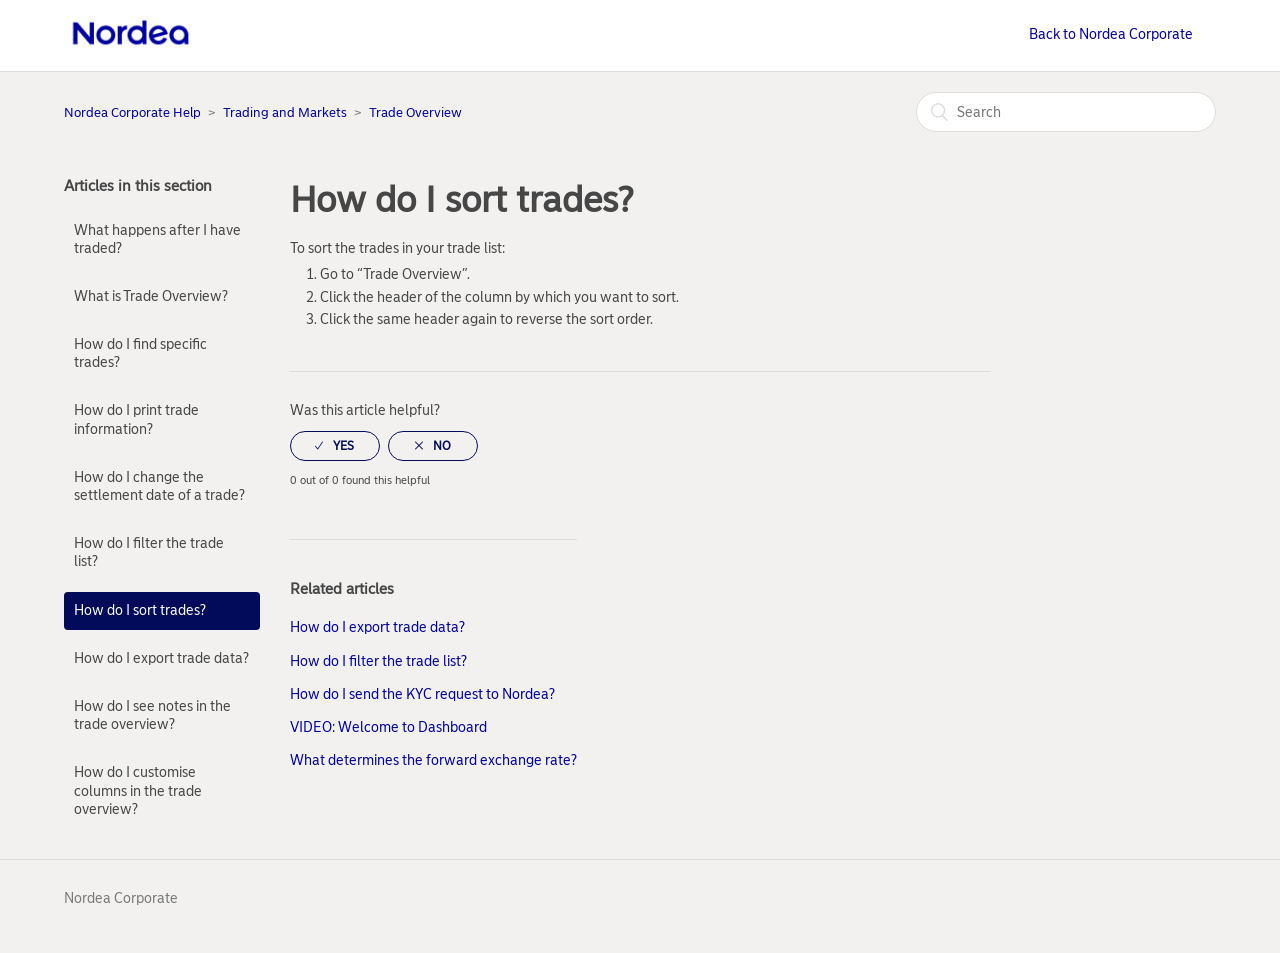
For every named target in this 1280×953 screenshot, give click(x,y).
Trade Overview (415, 112)
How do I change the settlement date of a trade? (159, 486)
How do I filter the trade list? (149, 552)
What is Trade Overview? (151, 296)
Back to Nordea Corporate (1111, 34)
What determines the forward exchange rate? (433, 760)
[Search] (1066, 112)
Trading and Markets (285, 112)
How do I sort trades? (140, 610)
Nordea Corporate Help (132, 112)
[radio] (335, 446)
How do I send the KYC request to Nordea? (422, 694)
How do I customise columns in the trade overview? (138, 790)
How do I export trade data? (161, 658)
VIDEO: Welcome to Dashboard (388, 727)
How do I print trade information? (136, 419)
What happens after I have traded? (157, 239)
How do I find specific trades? (140, 353)
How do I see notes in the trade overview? (152, 715)
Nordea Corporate (121, 898)
